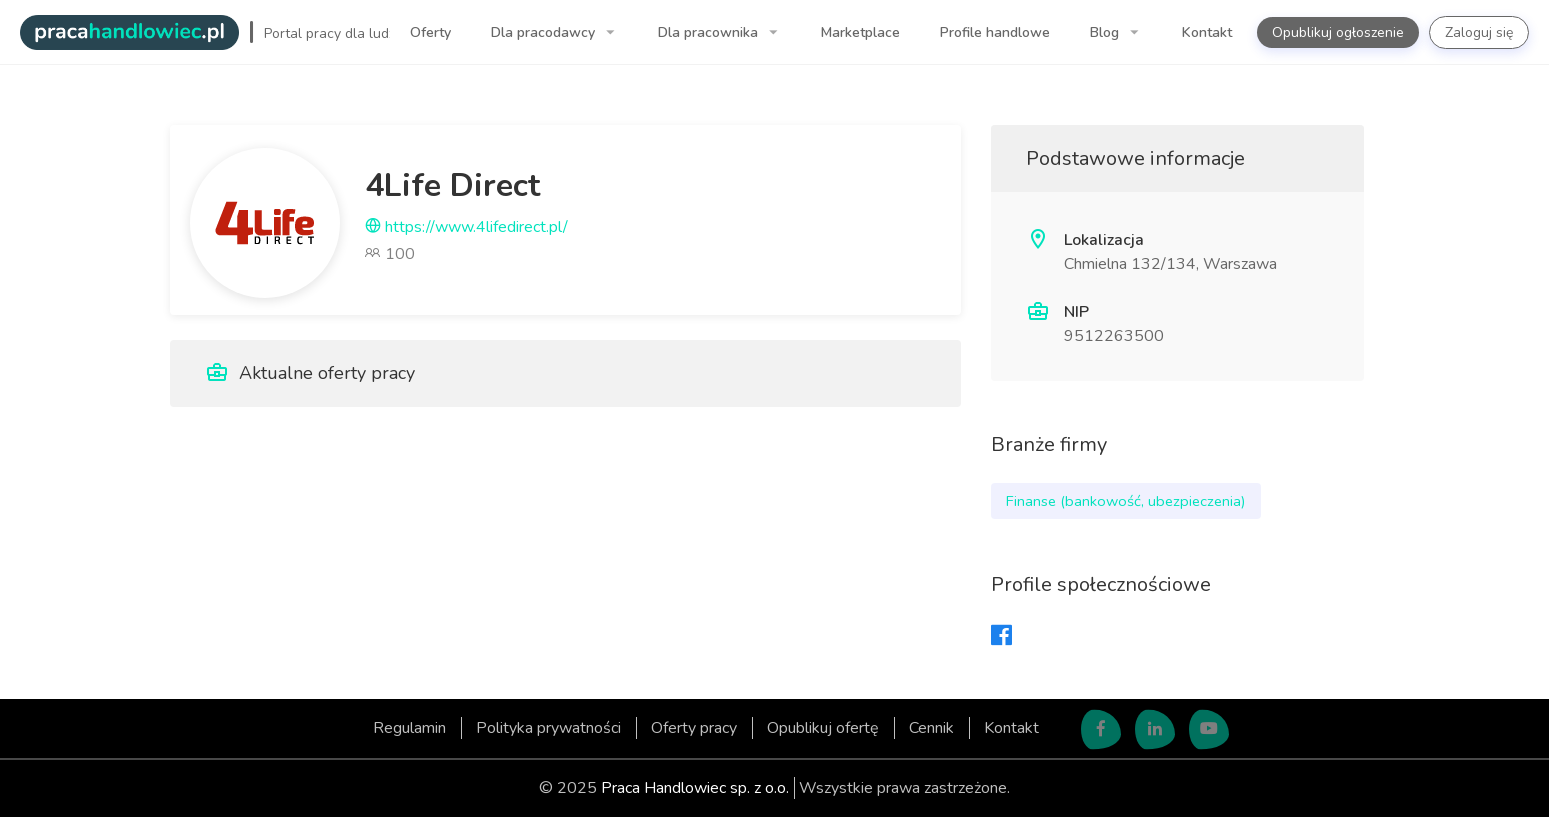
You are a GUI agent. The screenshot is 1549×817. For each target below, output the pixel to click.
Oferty (430, 32)
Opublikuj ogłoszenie (1338, 32)
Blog (1106, 32)
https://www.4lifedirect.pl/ (466, 227)
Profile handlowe (995, 32)
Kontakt (1207, 32)
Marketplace (860, 32)
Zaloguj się (1479, 32)
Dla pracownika (710, 32)
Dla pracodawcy (545, 32)
